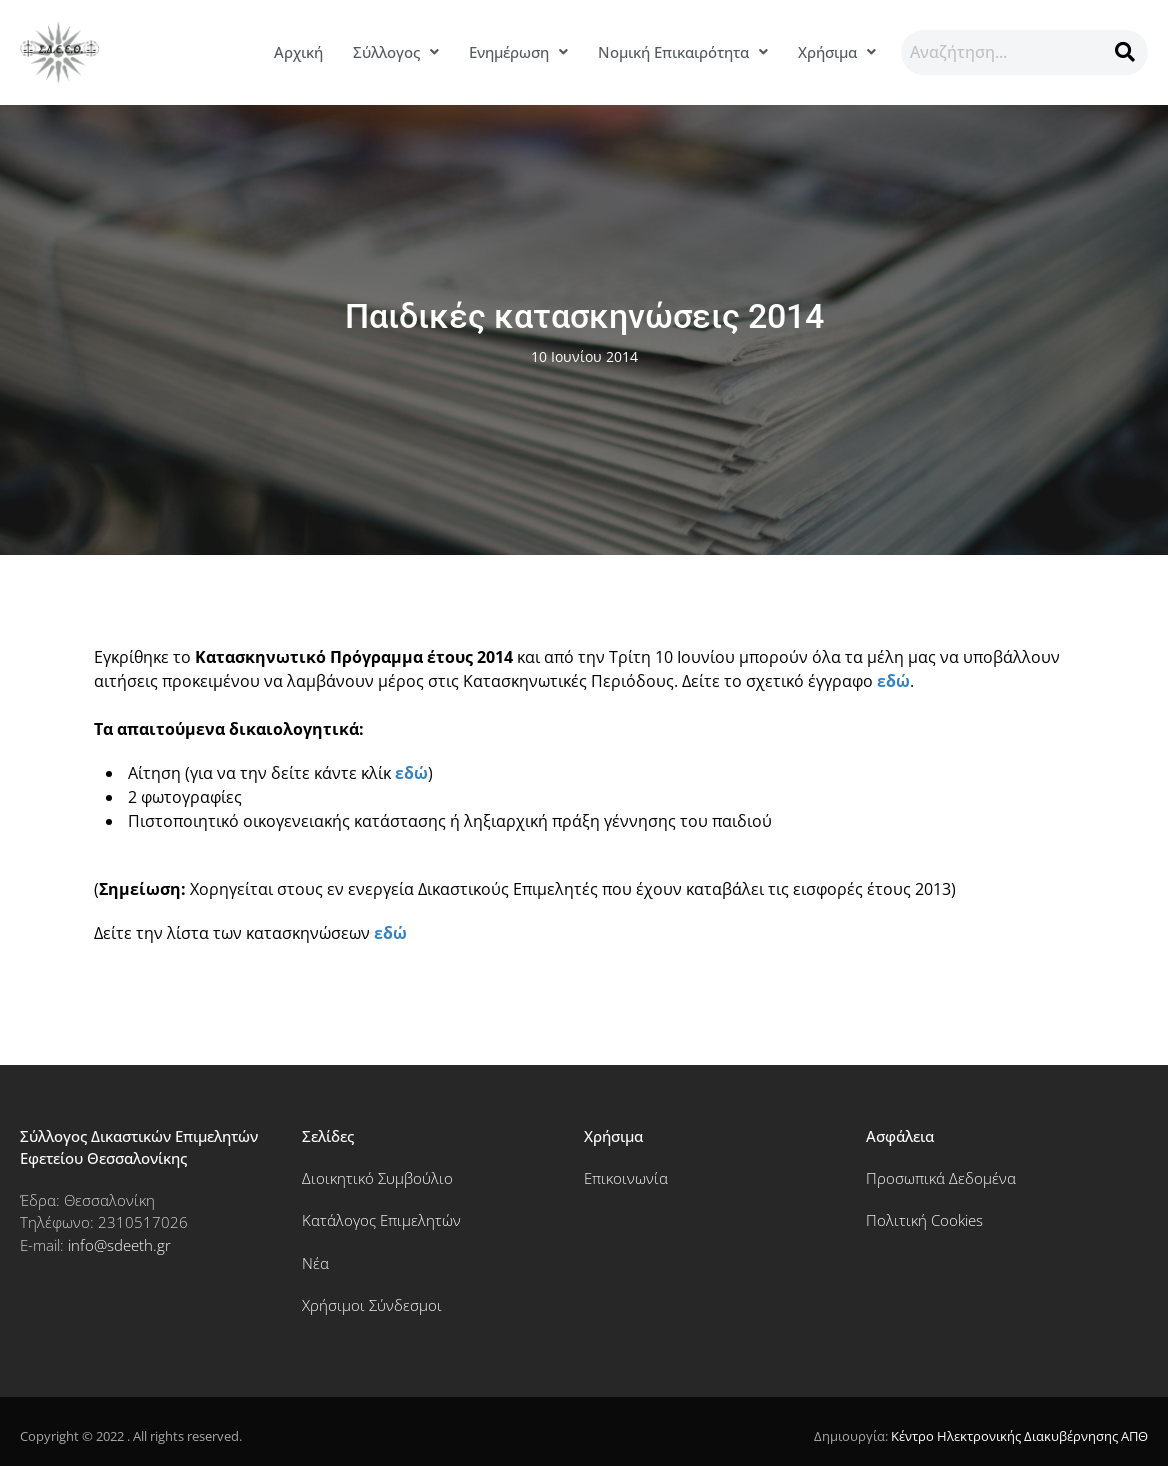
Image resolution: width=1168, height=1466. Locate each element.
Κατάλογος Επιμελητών (381, 1220)
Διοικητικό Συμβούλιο (377, 1178)
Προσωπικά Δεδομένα (941, 1178)
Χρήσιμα (837, 52)
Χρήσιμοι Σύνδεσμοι (372, 1305)
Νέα (315, 1263)
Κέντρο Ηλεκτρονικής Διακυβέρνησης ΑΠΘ (1019, 1436)
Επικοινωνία (626, 1178)
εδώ (893, 681)
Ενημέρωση (518, 52)
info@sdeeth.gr (119, 1245)
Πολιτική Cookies (924, 1220)
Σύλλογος (396, 52)
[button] (396, 52)
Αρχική (298, 52)
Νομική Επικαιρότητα (683, 52)
